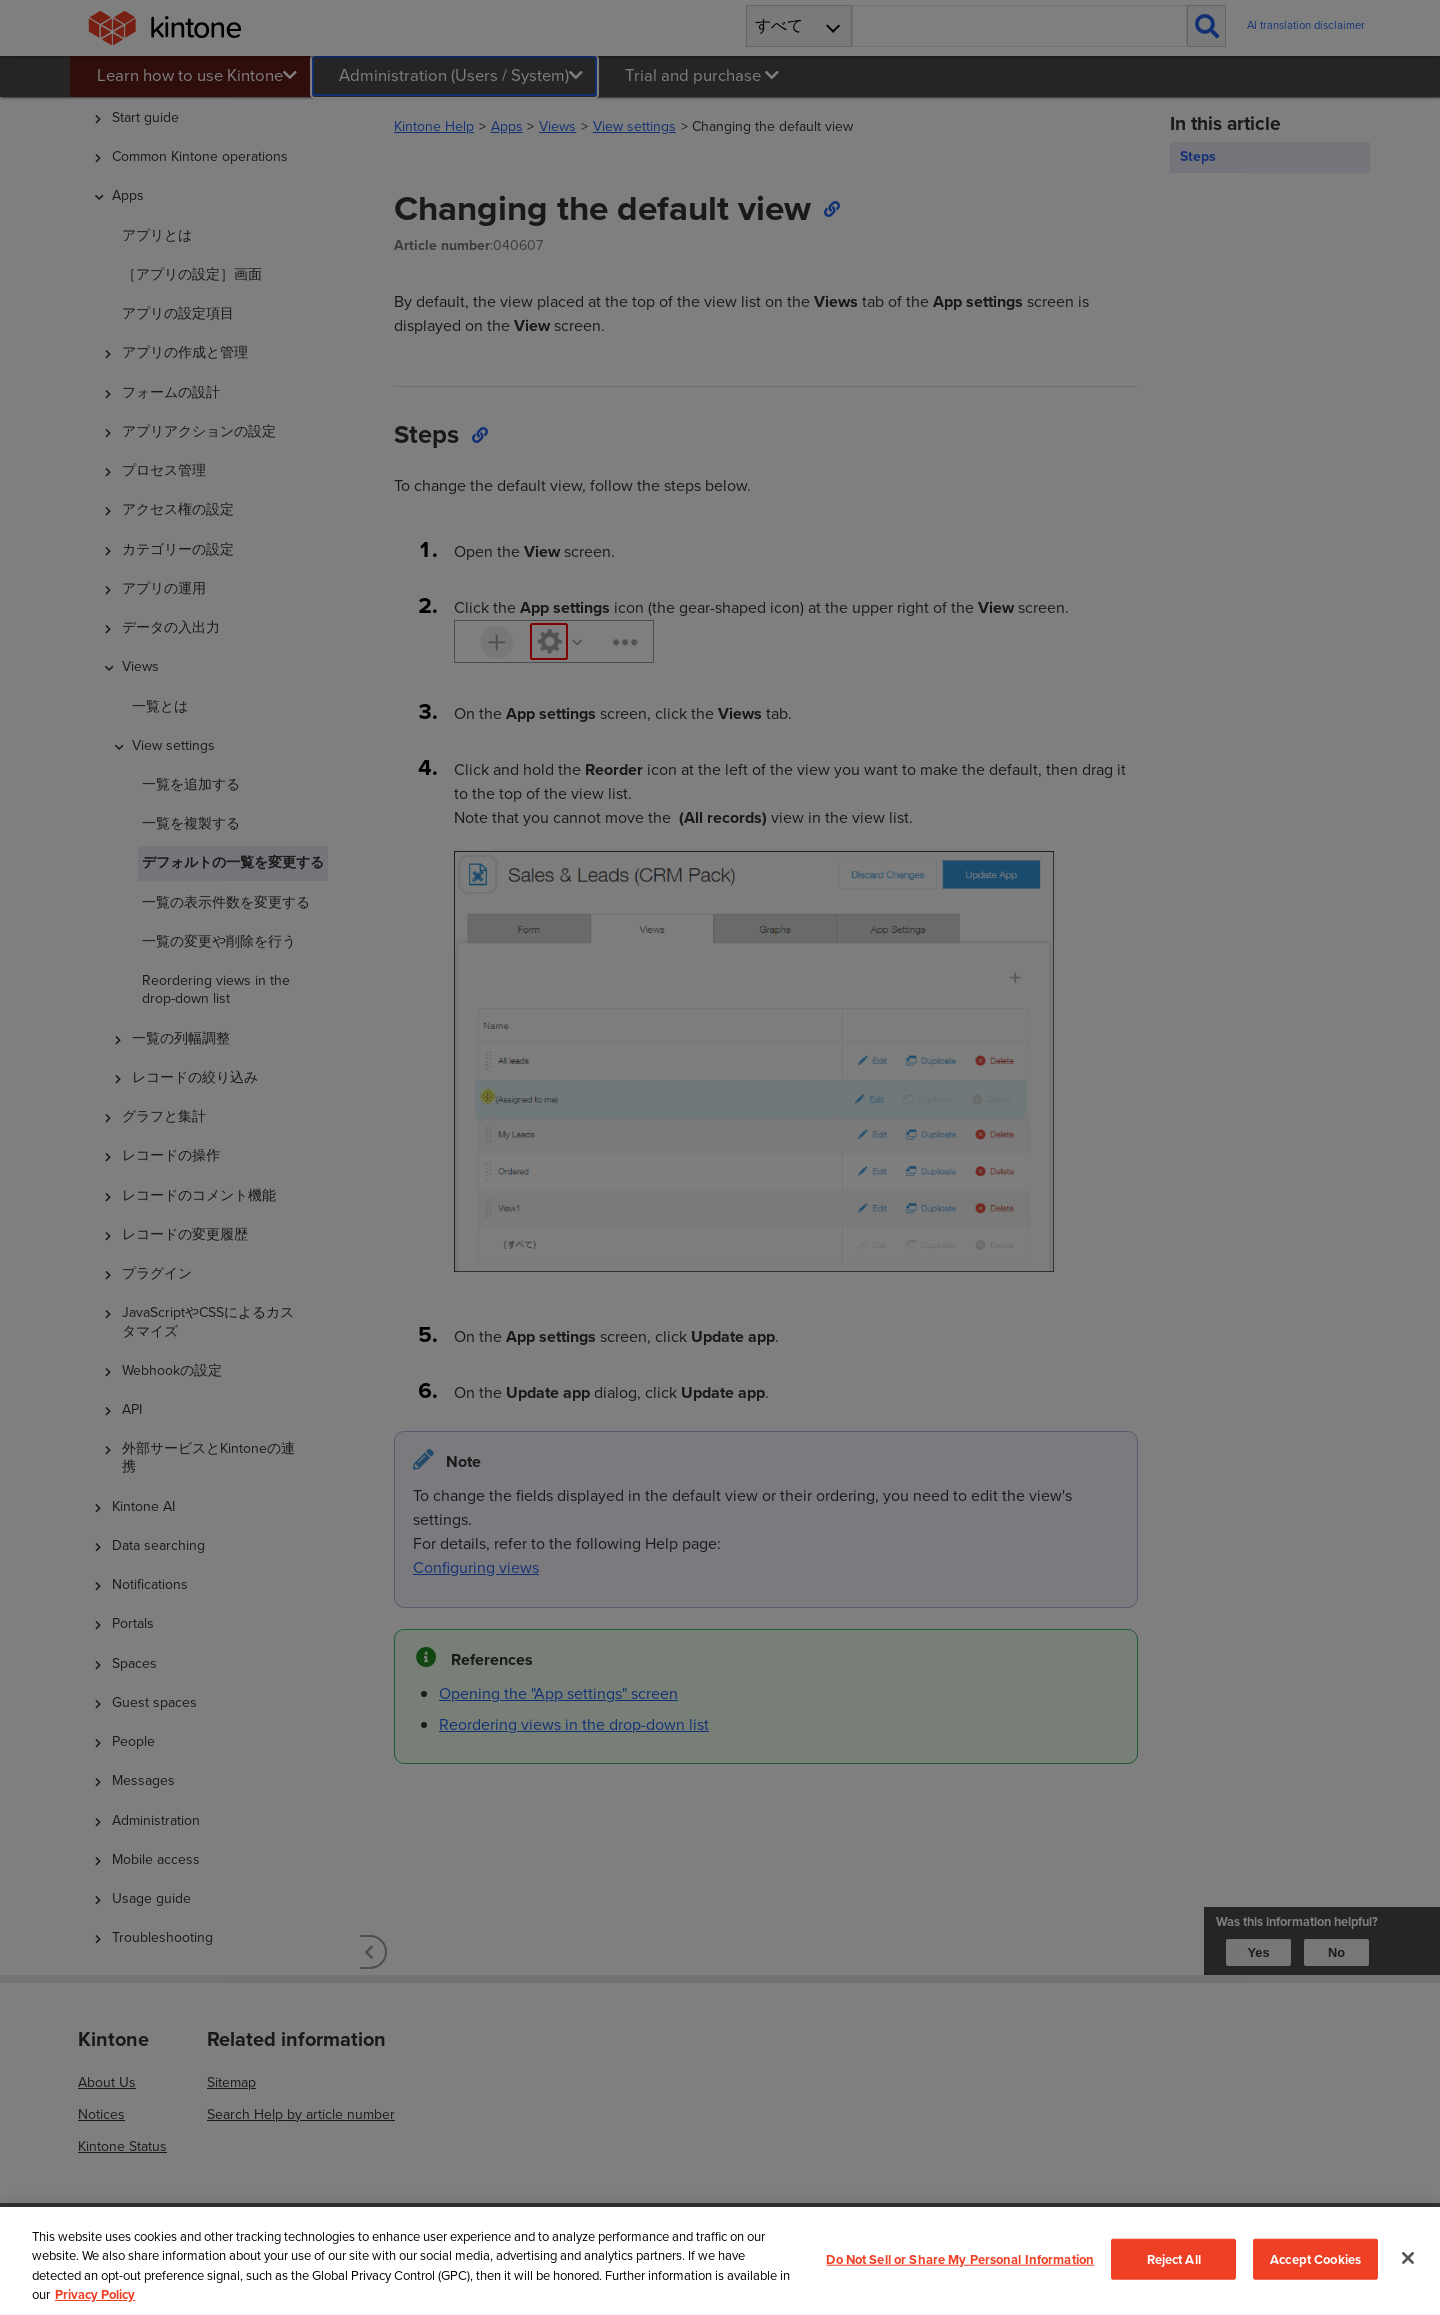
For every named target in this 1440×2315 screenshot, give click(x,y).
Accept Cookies (1315, 2258)
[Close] (1408, 2258)
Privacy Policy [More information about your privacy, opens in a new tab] (95, 2294)
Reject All (1174, 2258)
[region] (720, 2261)
